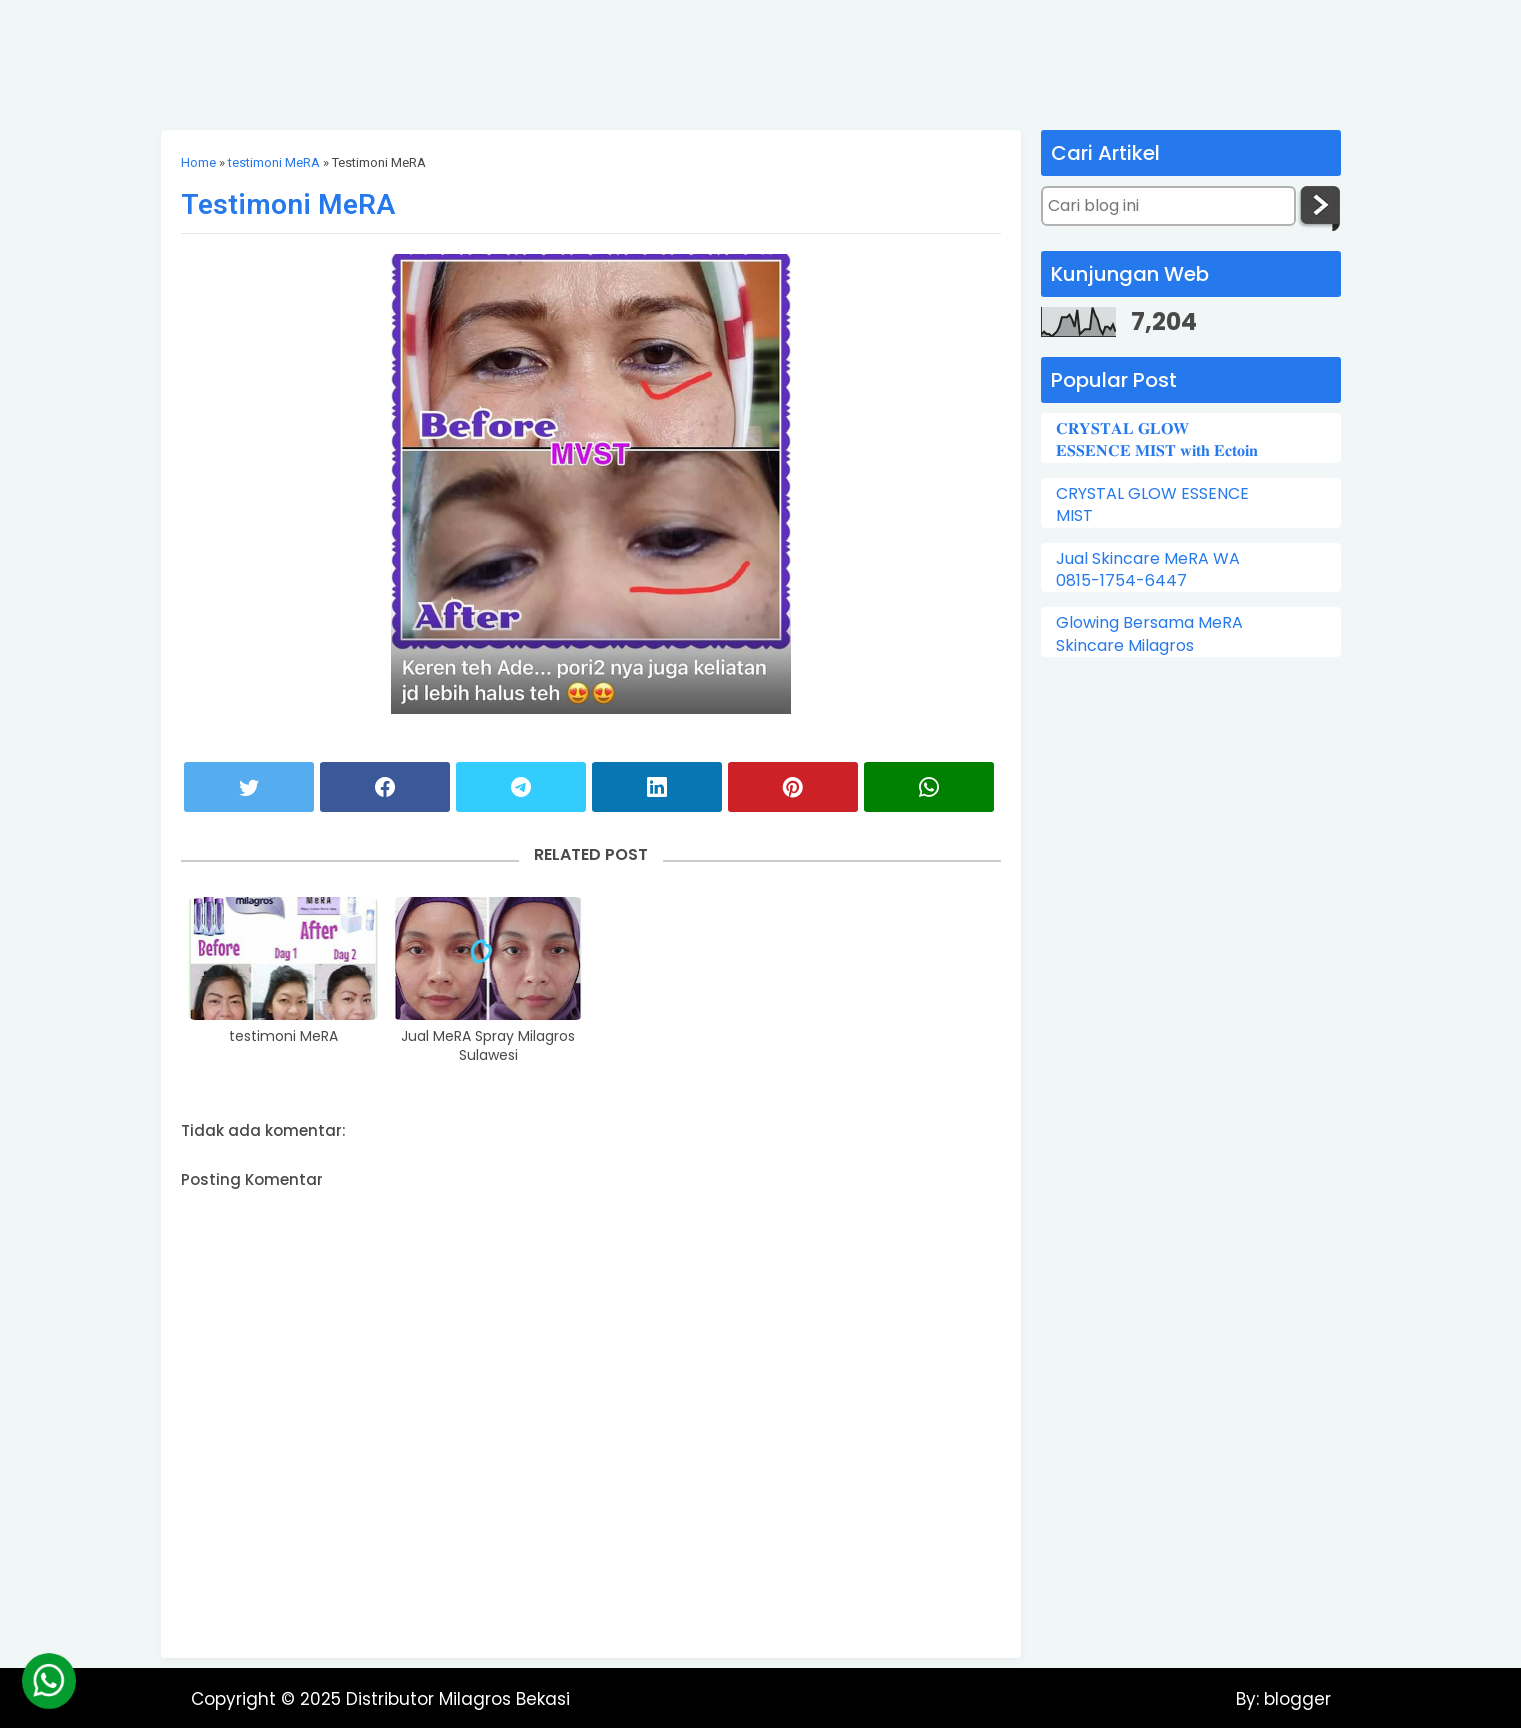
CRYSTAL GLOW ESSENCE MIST (1152, 505)
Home (198, 162)
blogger (1295, 1699)
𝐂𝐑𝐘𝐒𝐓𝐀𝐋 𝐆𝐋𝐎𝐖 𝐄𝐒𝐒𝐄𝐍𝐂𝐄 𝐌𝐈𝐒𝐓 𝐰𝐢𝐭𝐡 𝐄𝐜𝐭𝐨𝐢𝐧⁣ (1157, 440)
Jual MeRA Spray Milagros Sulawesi (488, 1046)
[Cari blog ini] (1168, 206)
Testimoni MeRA (288, 204)
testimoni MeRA (274, 162)
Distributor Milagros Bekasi (458, 1699)
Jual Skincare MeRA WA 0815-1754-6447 (1148, 570)
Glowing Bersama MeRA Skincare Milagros (1149, 634)
